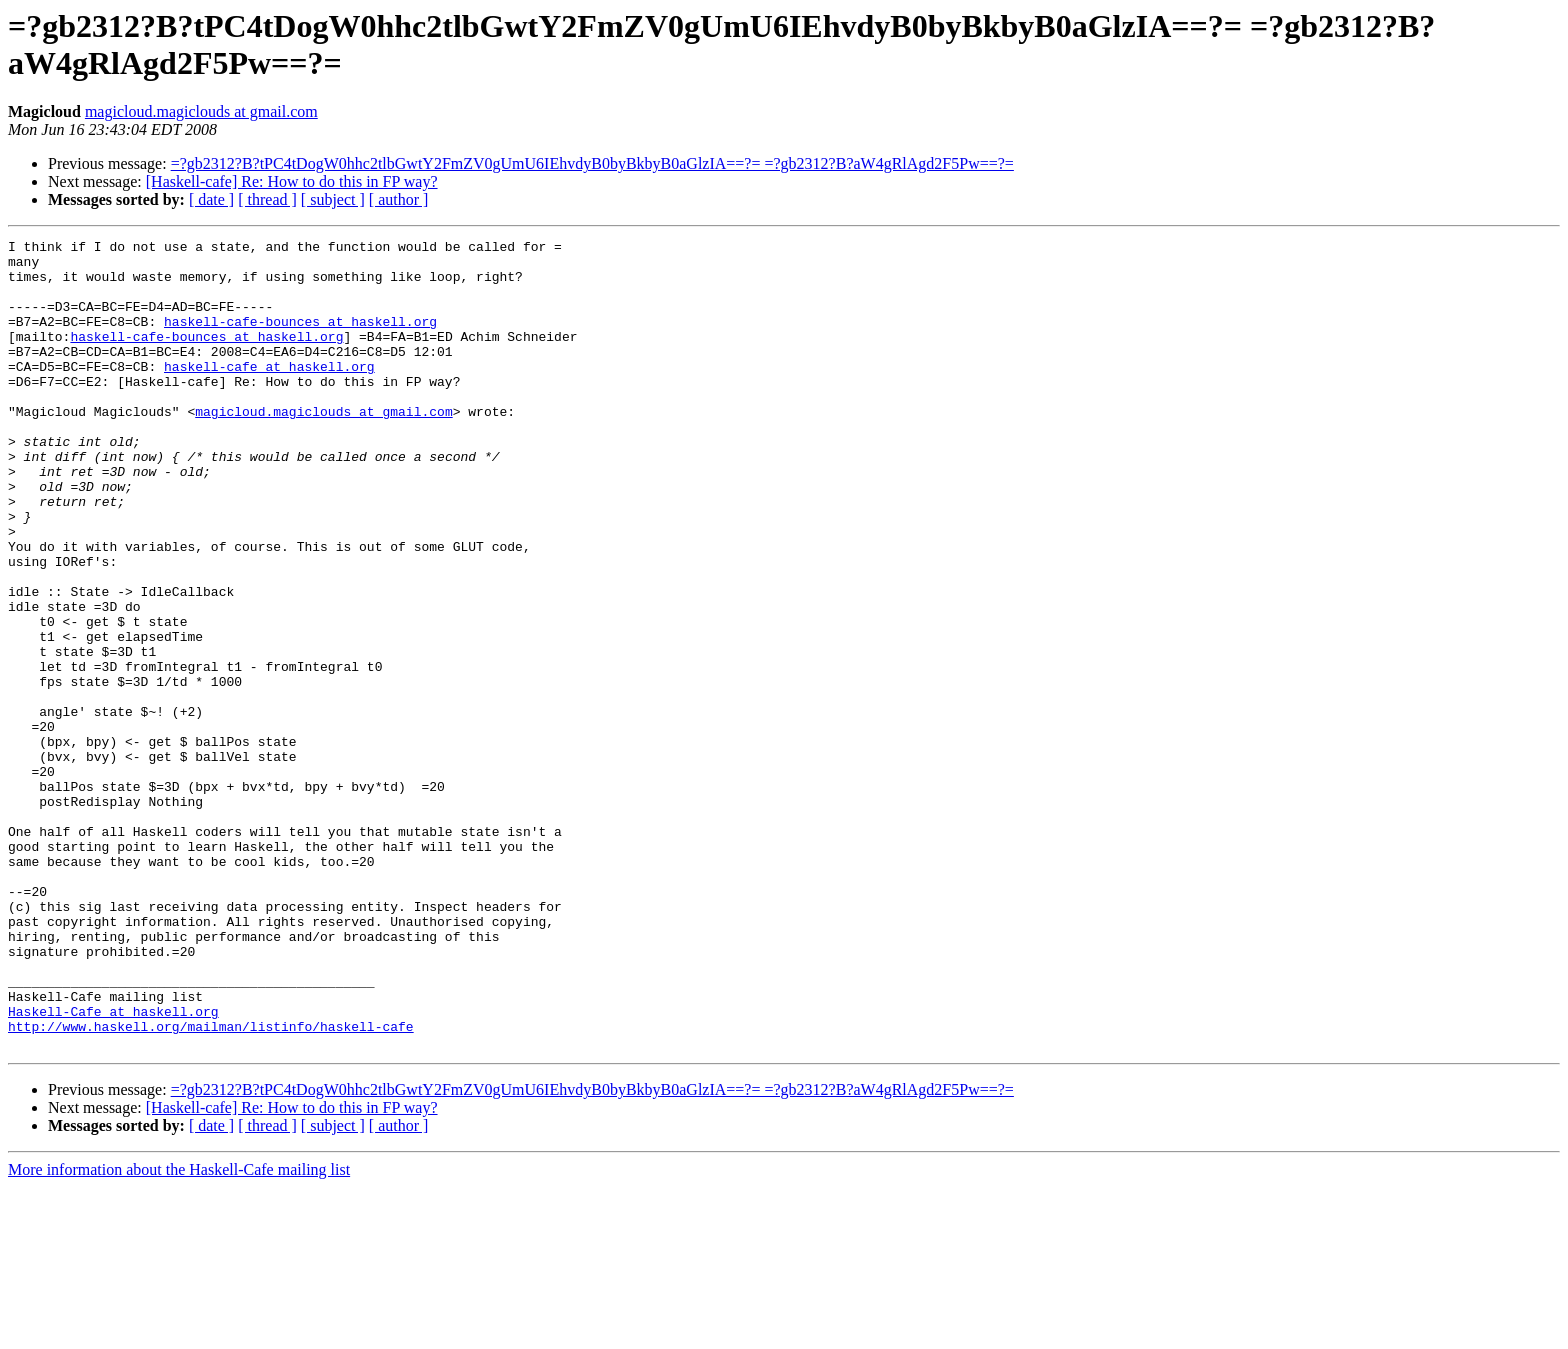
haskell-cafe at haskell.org (269, 393)
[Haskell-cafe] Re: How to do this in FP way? (292, 181)
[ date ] (211, 199)
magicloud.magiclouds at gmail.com (201, 111)
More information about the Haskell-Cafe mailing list (179, 1331)
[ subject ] (333, 199)
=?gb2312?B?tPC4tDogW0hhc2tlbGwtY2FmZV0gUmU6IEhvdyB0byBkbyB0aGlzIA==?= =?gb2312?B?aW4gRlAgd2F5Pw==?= (592, 163)
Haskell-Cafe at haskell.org (113, 1167)
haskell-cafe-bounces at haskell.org (300, 339)
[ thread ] (267, 199)
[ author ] (399, 199)
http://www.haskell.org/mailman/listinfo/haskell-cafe (211, 1185)
